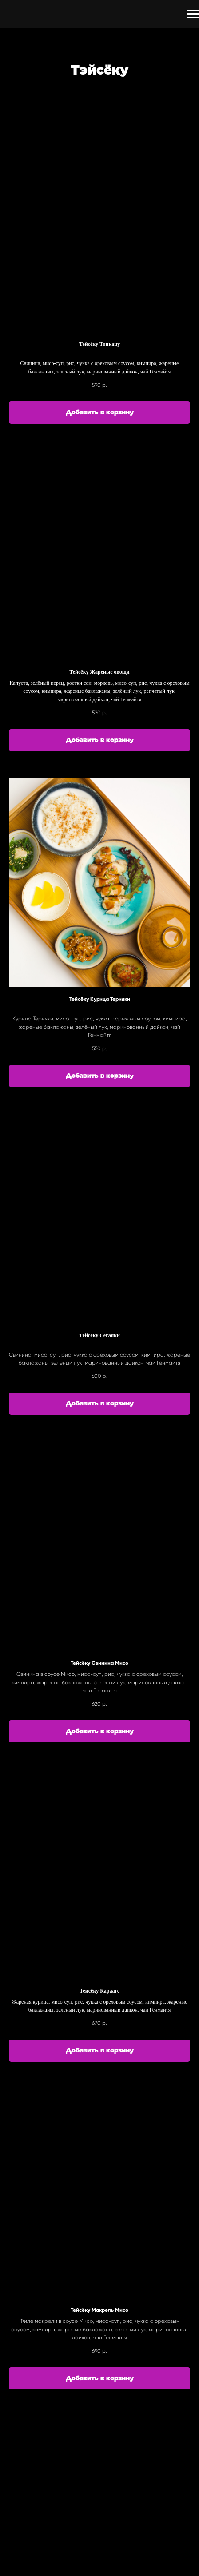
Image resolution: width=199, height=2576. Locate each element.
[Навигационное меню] (193, 14)
